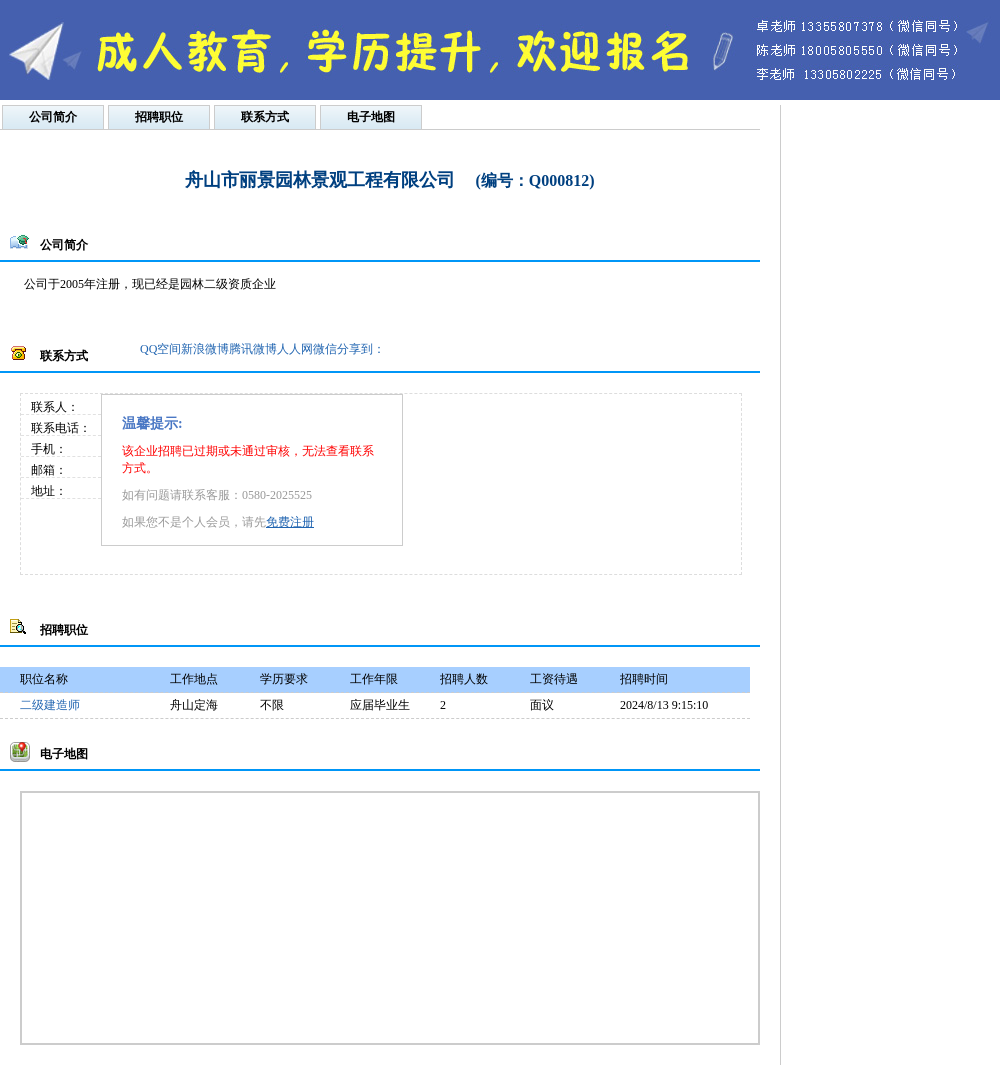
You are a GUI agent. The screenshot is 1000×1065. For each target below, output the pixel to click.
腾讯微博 (253, 349)
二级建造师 (50, 705)
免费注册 (290, 522)
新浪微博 (205, 349)
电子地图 (371, 117)
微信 (325, 349)
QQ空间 (160, 349)
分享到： (361, 349)
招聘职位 (159, 117)
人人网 (295, 349)
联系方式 (265, 117)
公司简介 (53, 117)
